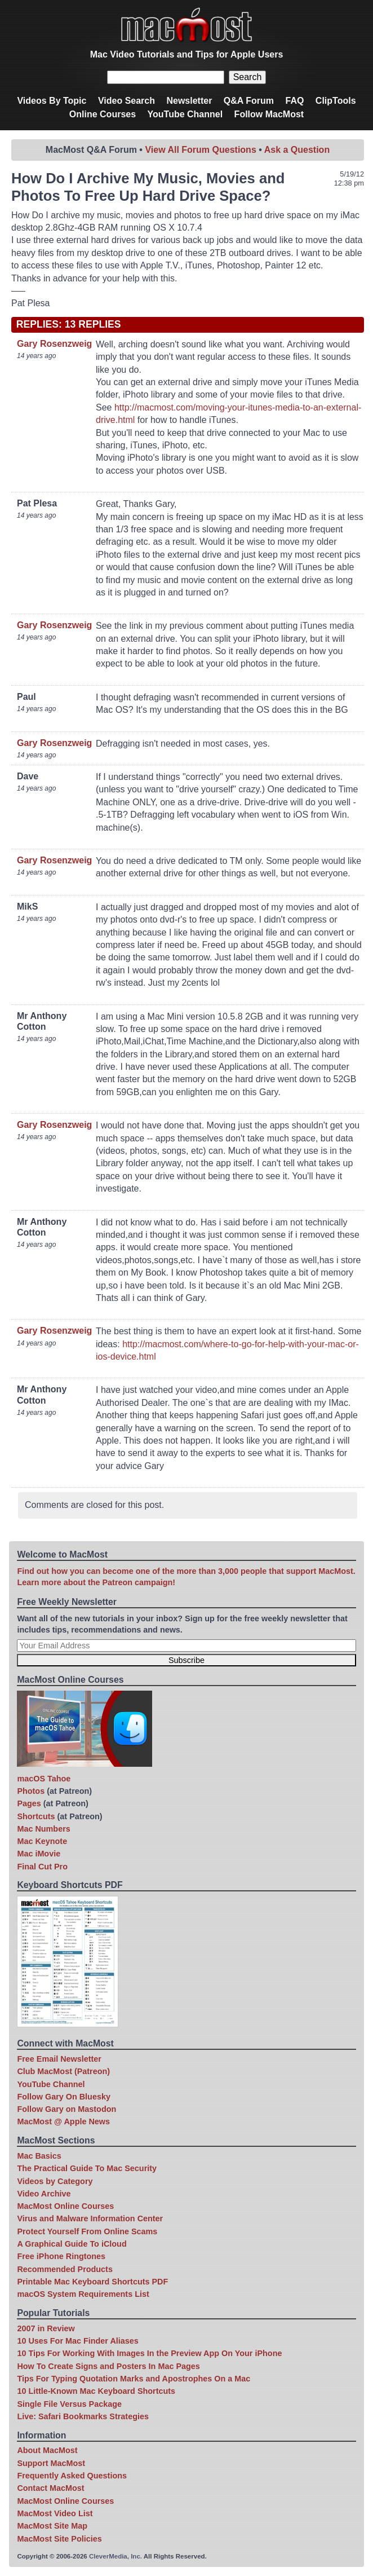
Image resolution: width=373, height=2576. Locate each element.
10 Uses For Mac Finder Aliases (77, 2340)
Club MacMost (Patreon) (63, 2071)
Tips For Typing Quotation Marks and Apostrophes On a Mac (133, 2378)
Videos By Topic (51, 100)
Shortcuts (36, 1816)
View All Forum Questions (200, 150)
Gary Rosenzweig (54, 344)
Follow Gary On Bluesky (63, 2096)
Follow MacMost (269, 114)
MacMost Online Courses (65, 2206)
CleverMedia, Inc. (115, 2556)
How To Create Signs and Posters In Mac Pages (108, 2366)
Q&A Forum (249, 100)
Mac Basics (39, 2155)
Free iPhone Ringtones (61, 2256)
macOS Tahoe (43, 1778)
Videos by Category (54, 2181)
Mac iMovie (38, 1853)
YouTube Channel (185, 114)
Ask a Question (297, 150)
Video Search (126, 100)
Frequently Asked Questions (72, 2475)
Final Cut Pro (42, 1866)
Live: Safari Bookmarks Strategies (83, 2416)
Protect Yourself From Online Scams (87, 2231)
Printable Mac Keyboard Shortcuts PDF (92, 2281)
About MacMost (47, 2450)
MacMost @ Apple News (63, 2121)
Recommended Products (65, 2269)
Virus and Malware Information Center (90, 2218)
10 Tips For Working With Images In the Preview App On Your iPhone (149, 2353)
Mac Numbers (43, 1828)
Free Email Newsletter (59, 2058)
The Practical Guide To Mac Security (87, 2168)
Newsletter (189, 100)
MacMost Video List (54, 2513)
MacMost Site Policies (59, 2538)
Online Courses (102, 114)
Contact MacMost (50, 2488)
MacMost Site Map (52, 2525)
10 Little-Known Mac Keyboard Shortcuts (96, 2391)
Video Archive (43, 2193)
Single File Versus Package (69, 2404)
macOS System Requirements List (83, 2294)
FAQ (294, 100)
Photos (31, 1791)
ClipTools (336, 100)
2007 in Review (45, 2328)
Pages (29, 1803)
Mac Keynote (42, 1841)
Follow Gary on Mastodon (66, 2109)
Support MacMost (51, 2463)
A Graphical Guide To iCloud (71, 2243)
